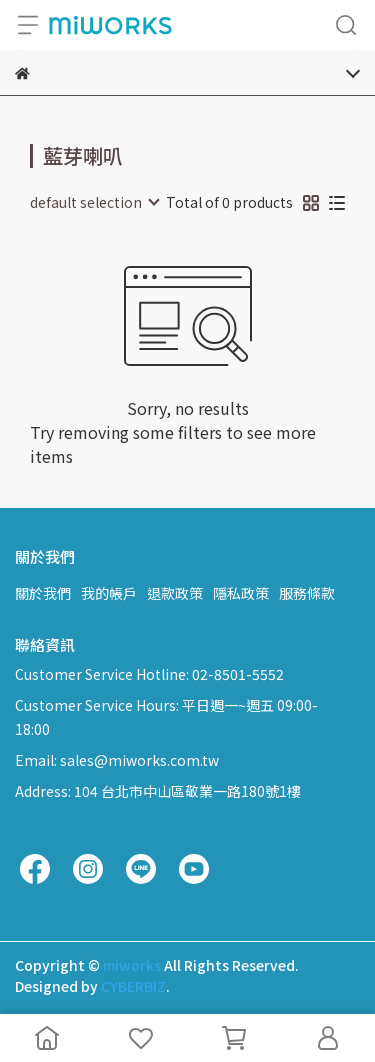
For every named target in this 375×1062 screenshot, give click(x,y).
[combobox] (94, 202)
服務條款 (307, 593)
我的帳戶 (109, 593)
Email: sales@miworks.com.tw (117, 760)
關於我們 (43, 593)
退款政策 (175, 593)
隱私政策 (241, 593)
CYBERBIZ (133, 986)
